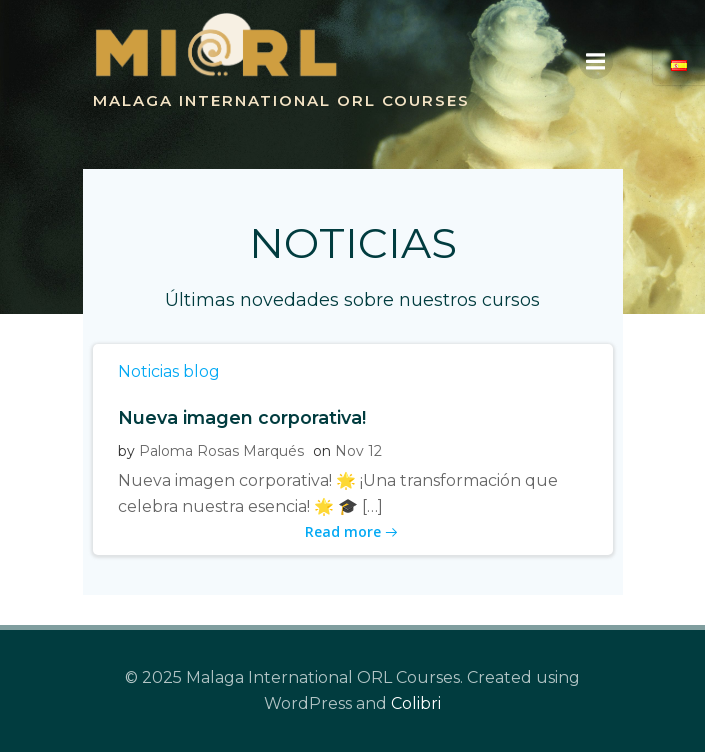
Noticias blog (169, 371)
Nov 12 (358, 451)
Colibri (416, 703)
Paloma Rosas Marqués (221, 451)
